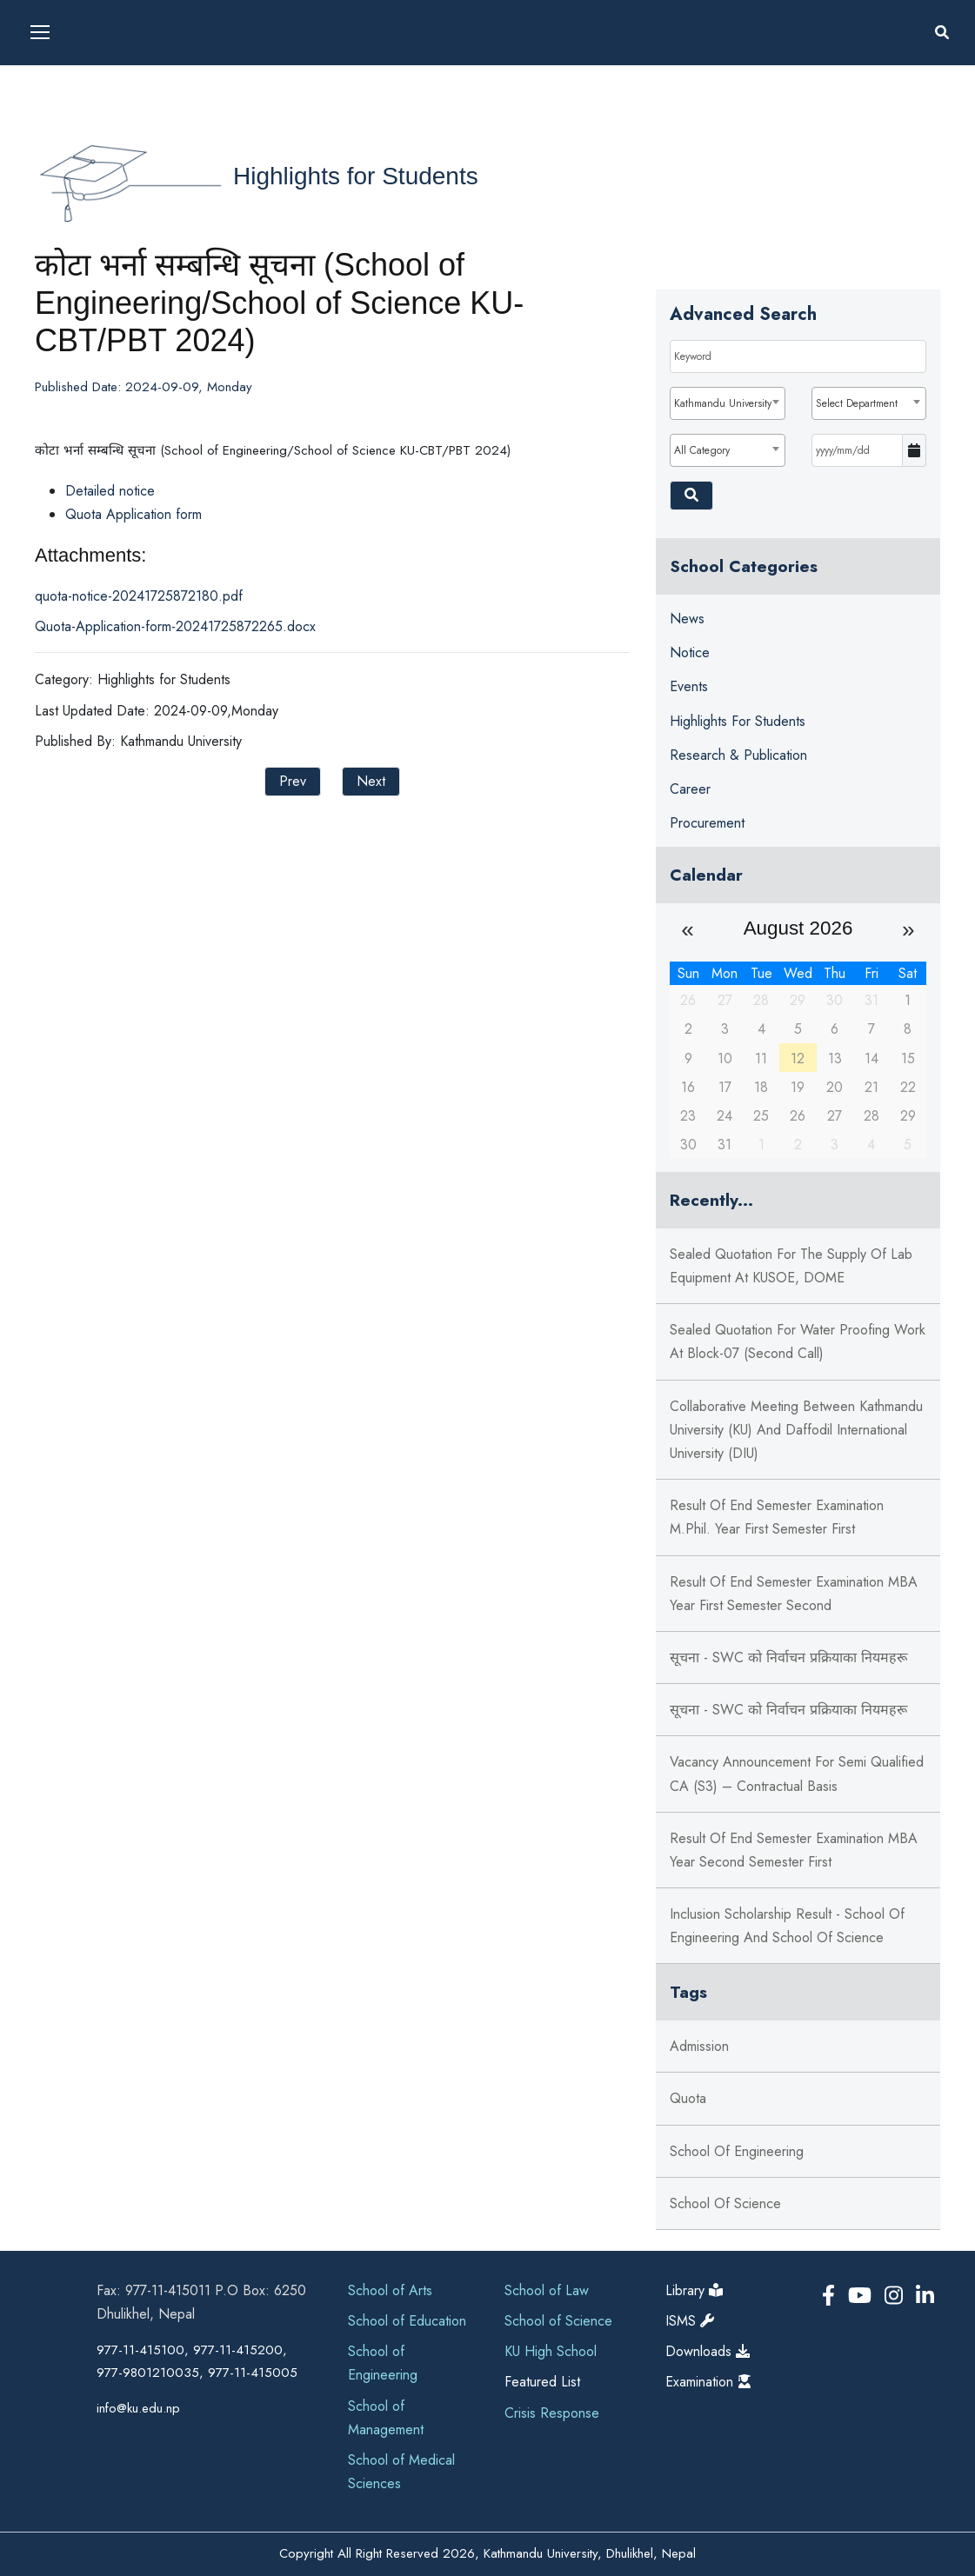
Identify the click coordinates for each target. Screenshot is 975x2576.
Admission (699, 2046)
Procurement (707, 823)
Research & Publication (738, 755)
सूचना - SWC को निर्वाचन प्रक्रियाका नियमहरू (788, 1657)
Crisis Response (551, 2413)
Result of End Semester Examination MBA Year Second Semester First (794, 1850)
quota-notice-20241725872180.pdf (139, 596)
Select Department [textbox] (857, 403)
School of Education (407, 2321)
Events (689, 686)
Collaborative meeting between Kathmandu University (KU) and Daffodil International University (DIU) (796, 1429)
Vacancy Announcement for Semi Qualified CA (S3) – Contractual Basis (797, 1773)
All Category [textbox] (702, 450)
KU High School (550, 2351)
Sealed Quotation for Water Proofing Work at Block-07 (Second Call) (797, 1341)
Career (690, 789)
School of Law (546, 2290)
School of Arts (390, 2290)
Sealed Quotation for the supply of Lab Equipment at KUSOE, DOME (791, 1266)
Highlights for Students (355, 176)
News (687, 619)
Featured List (542, 2382)
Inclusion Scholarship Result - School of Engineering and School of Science (787, 1925)
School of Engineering (737, 2151)
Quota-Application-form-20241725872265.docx (175, 626)
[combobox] (727, 403)
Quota (688, 2098)
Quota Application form (133, 514)
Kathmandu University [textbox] (722, 403)
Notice (690, 652)
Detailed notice (110, 491)
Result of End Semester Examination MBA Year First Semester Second (794, 1593)
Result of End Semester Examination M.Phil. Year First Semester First (777, 1517)
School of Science (725, 2203)
